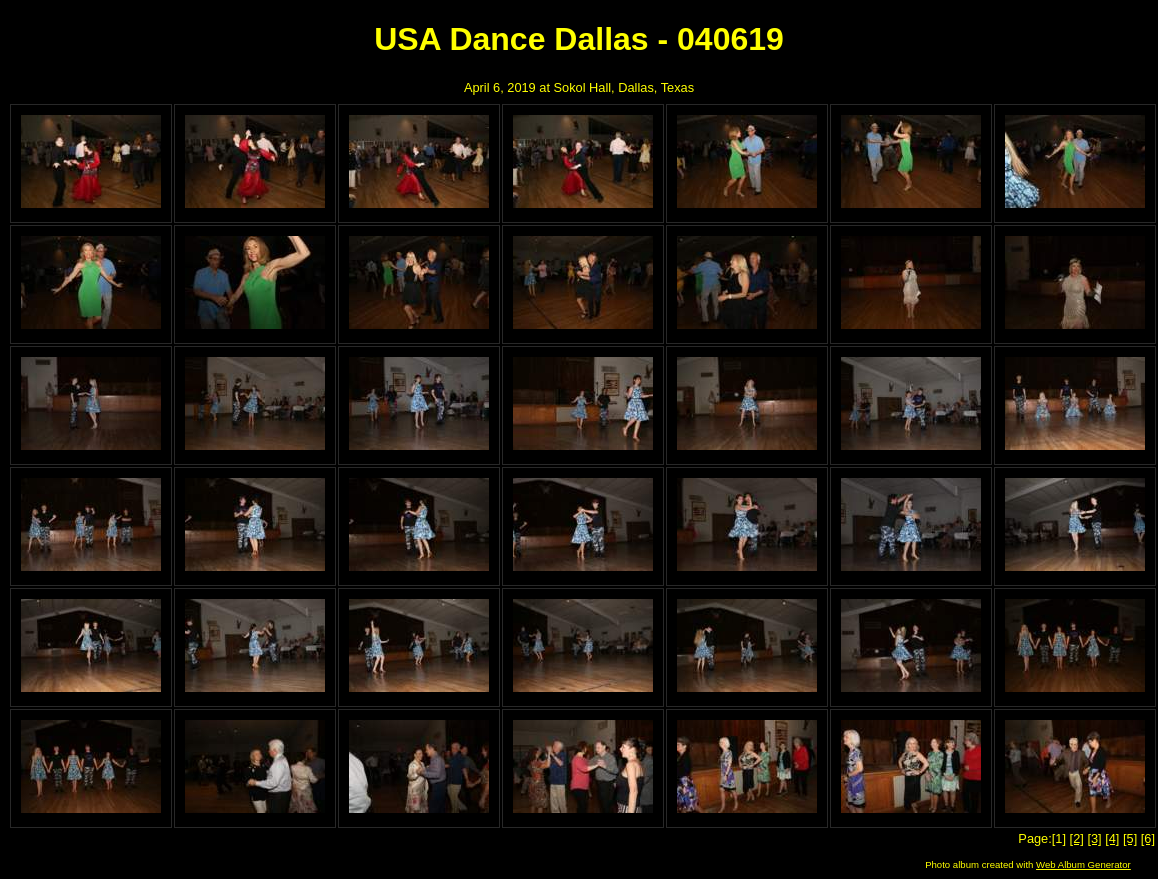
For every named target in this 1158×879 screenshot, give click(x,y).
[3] (1094, 838)
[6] (1148, 838)
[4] (1112, 838)
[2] (1077, 838)
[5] (1130, 838)
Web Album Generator (1083, 864)
